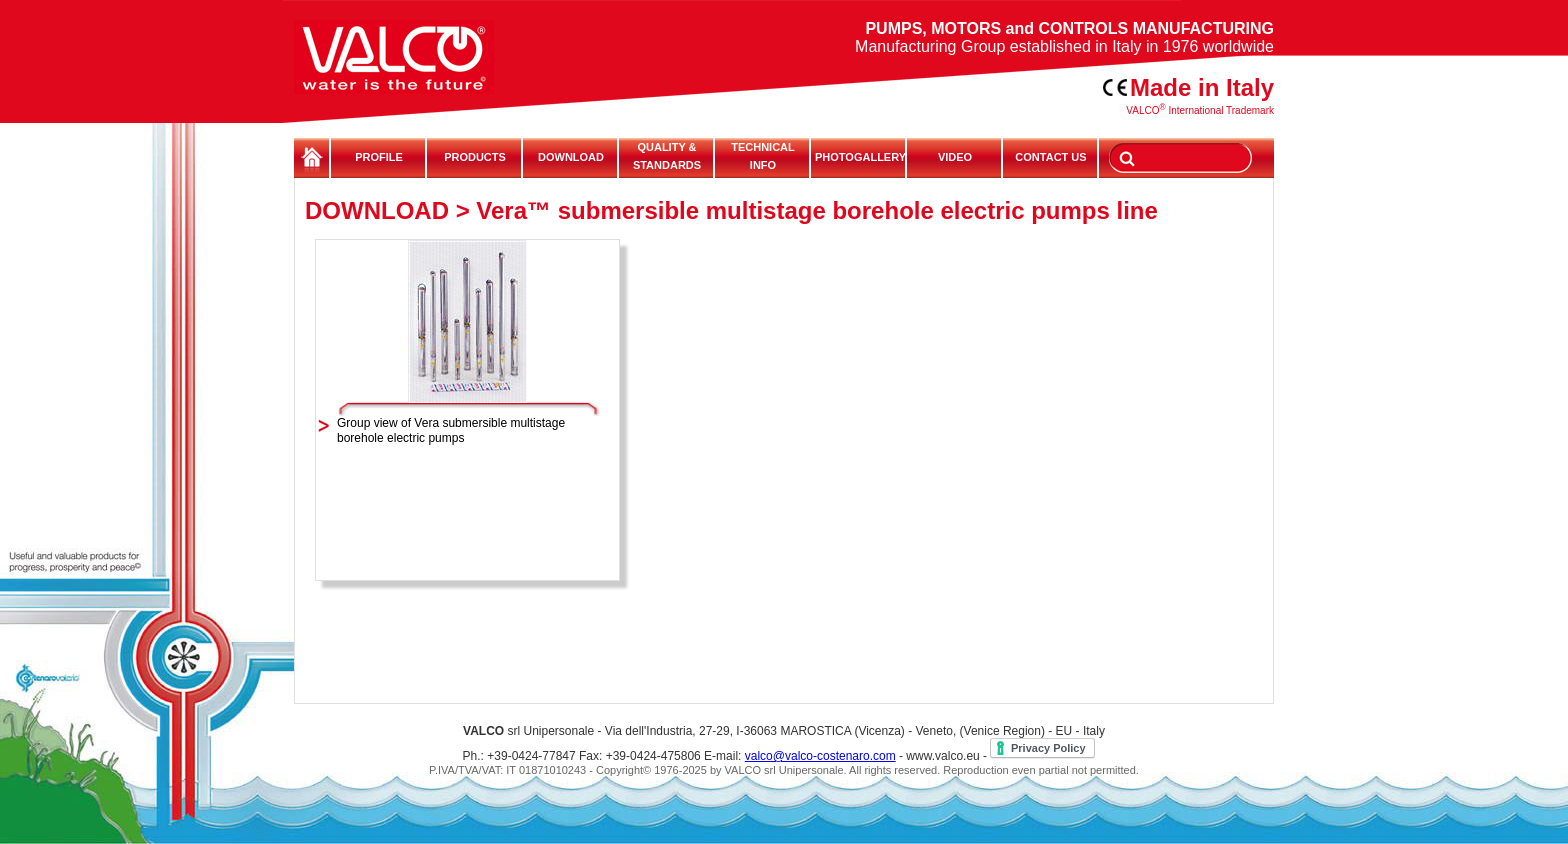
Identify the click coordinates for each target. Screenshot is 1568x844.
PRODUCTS (475, 157)
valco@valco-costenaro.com (820, 756)
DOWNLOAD (571, 157)
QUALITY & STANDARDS (667, 156)
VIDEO (955, 157)
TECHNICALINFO (763, 156)
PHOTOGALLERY (859, 157)
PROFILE (379, 157)
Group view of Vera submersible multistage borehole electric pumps (451, 430)
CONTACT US (1050, 157)
